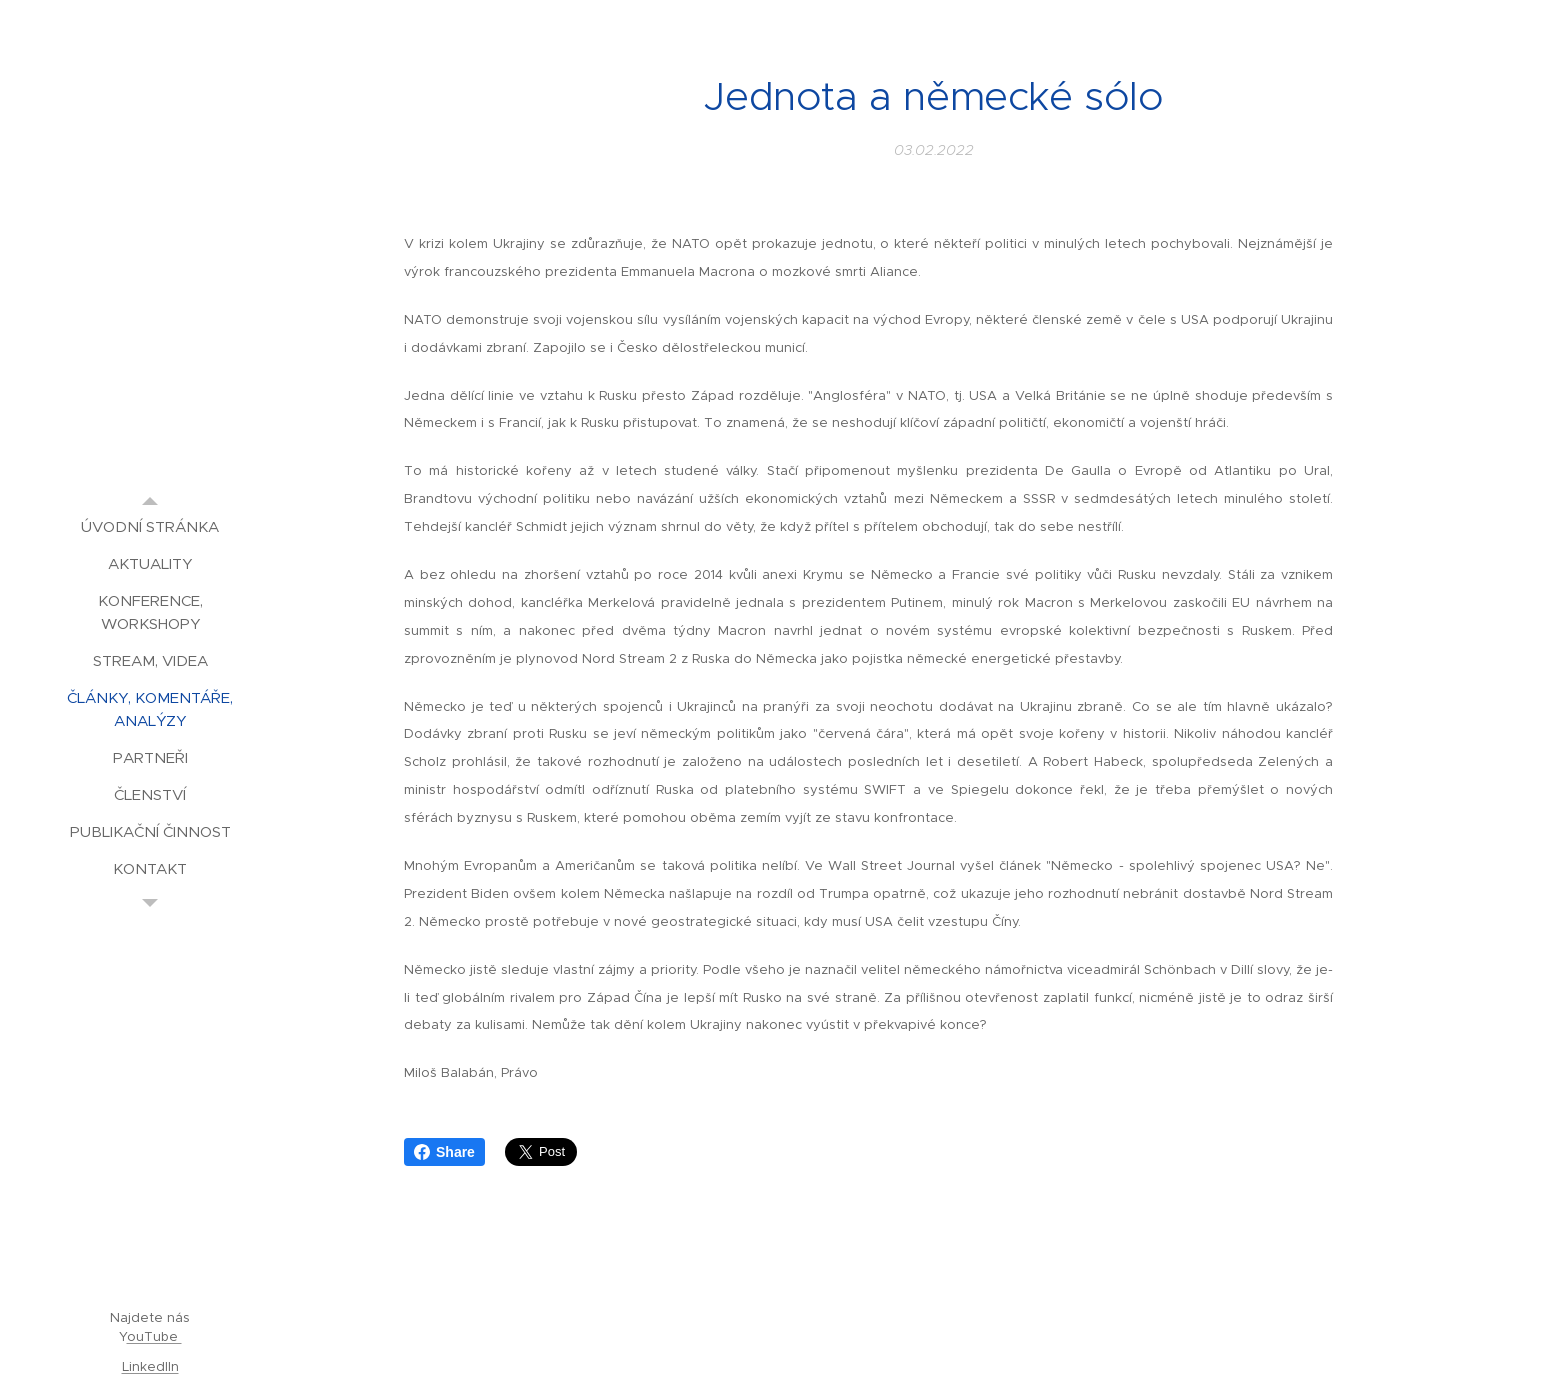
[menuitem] (150, 526)
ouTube (154, 1336)
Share (444, 1152)
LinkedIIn (150, 1366)
